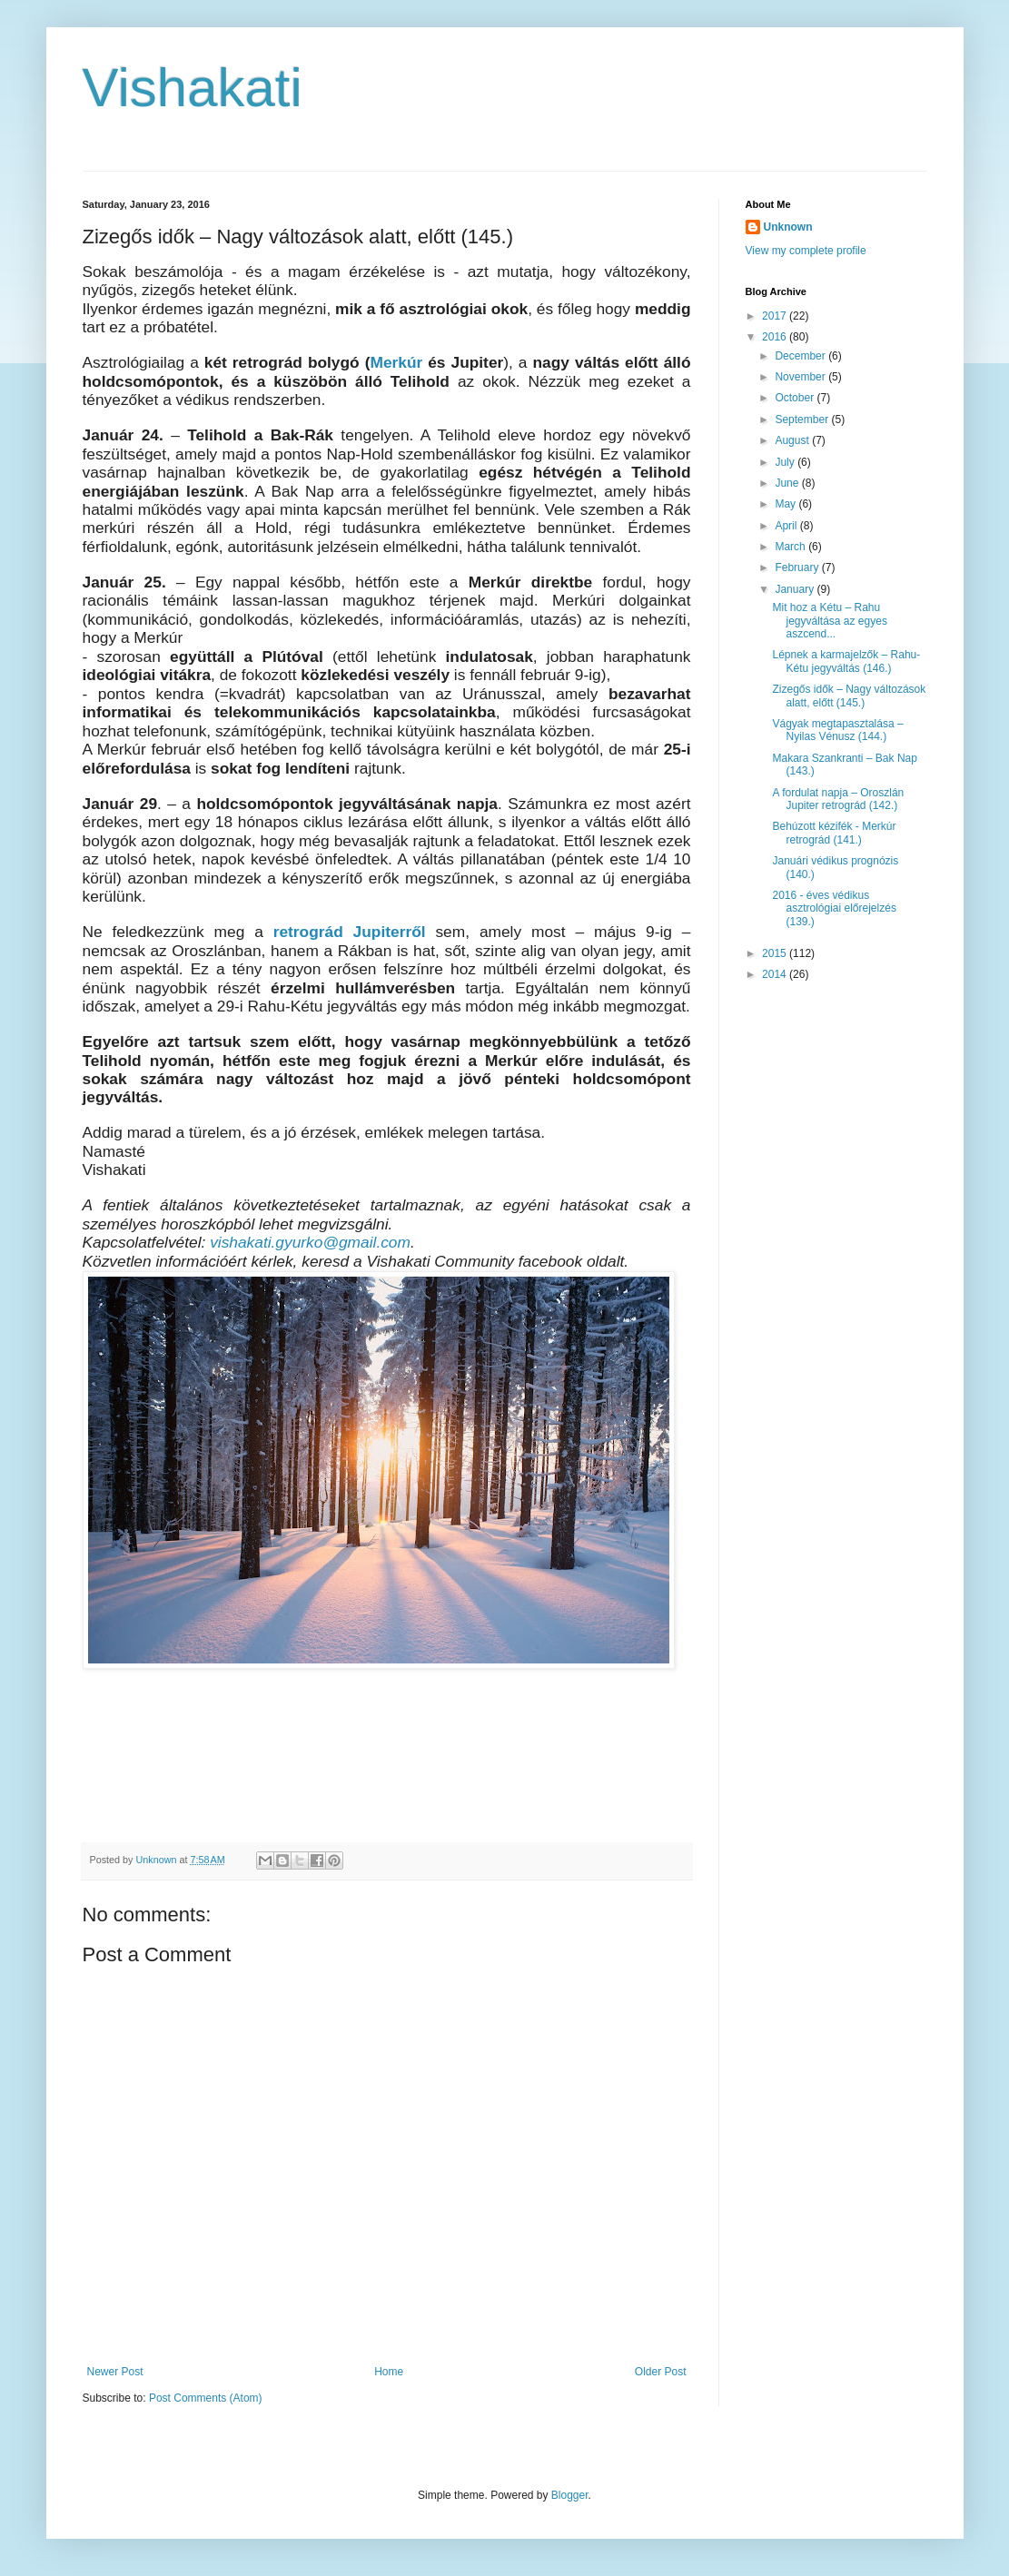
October (795, 397)
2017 (775, 316)
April (787, 525)
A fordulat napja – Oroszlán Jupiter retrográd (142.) (838, 799)
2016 (775, 337)
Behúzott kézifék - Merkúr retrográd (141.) (833, 832)
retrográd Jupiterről (349, 932)
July (786, 462)
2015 (775, 953)
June (788, 483)
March (791, 546)
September (803, 419)
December (801, 356)
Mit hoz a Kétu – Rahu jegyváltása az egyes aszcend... (829, 620)
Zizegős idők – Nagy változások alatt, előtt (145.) (848, 695)
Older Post (661, 2371)
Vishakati (192, 87)
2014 (775, 974)
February (798, 567)
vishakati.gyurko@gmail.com (310, 1242)
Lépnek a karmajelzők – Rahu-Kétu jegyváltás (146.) (846, 661)
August (793, 440)
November (801, 376)
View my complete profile (806, 250)
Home (388, 2371)
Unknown (788, 227)
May (786, 504)
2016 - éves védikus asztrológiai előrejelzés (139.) (833, 908)
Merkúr (399, 362)
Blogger (570, 2495)
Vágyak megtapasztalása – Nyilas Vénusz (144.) (837, 730)
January (795, 589)
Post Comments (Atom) (205, 2398)
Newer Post (115, 2371)
